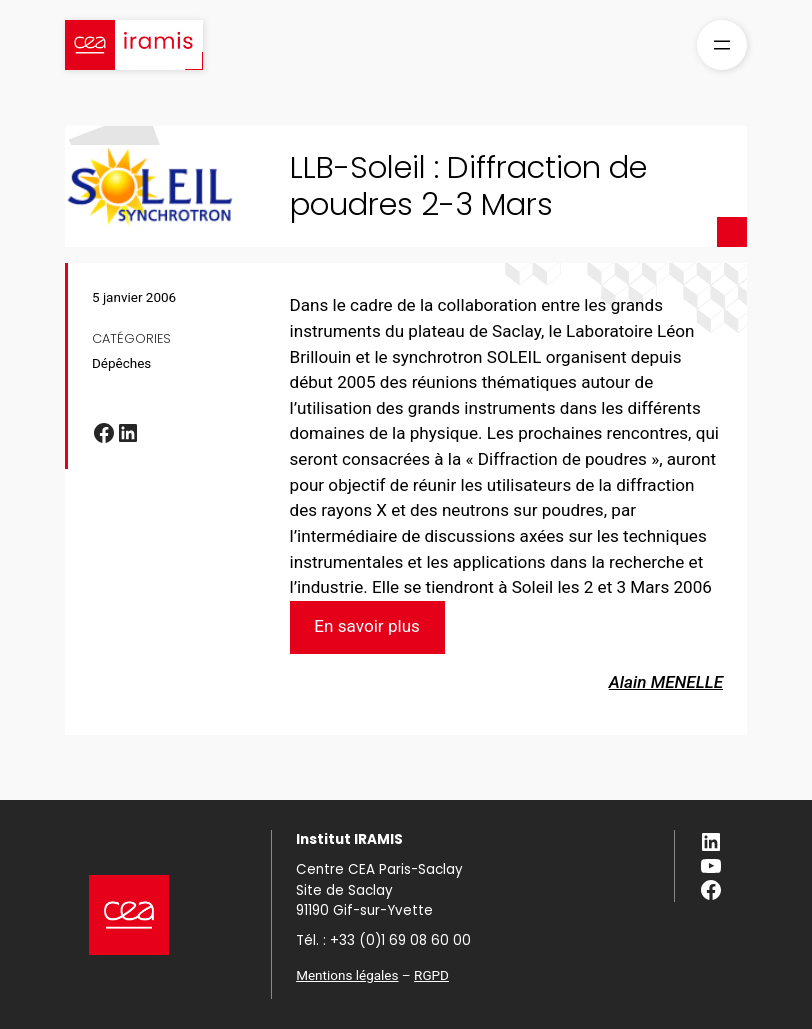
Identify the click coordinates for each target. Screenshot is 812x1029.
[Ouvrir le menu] (722, 45)
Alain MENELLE (666, 682)
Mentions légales (347, 975)
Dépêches (121, 363)
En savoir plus (367, 626)
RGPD (431, 975)
